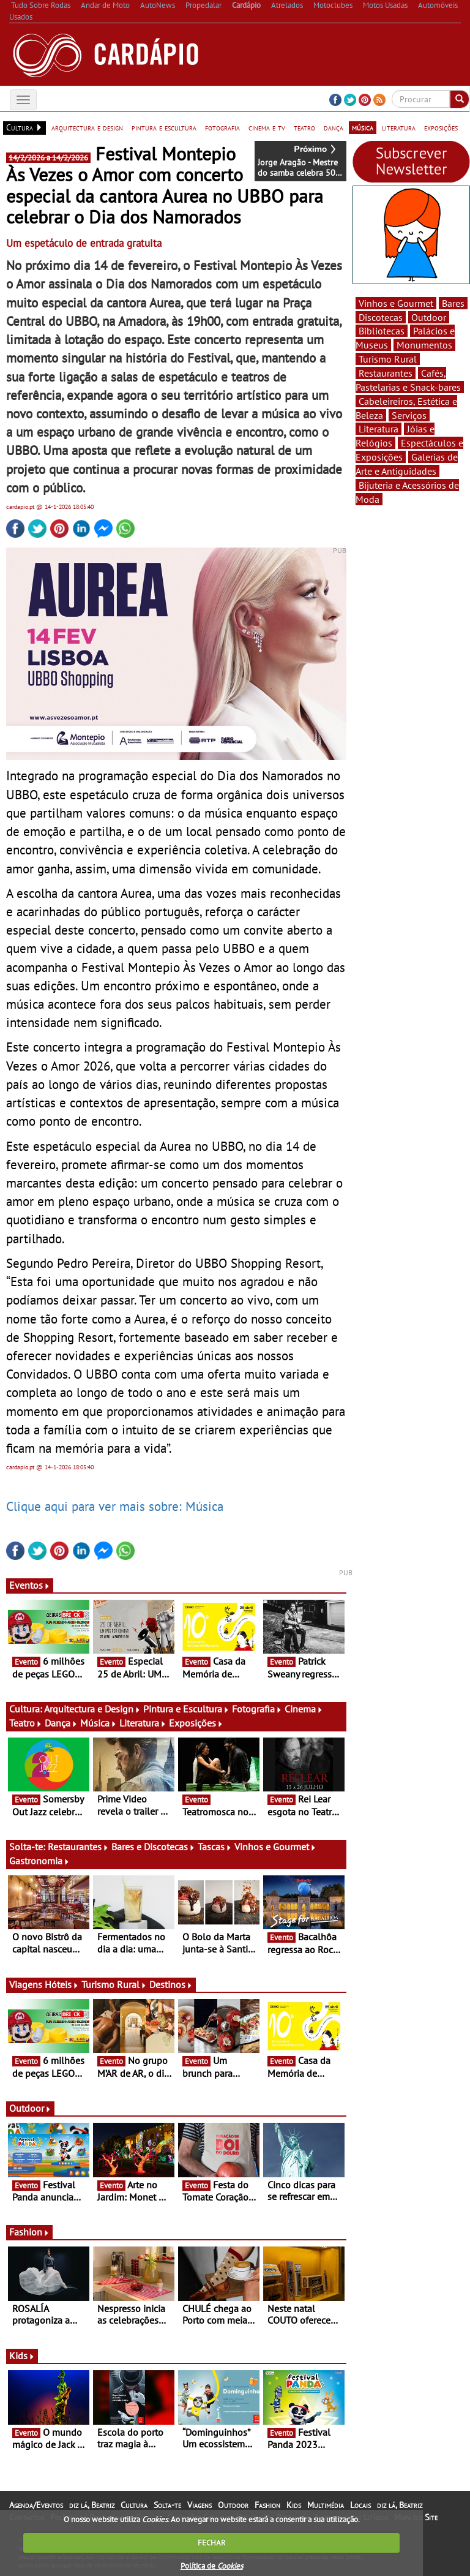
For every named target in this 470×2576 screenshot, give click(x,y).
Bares (453, 303)
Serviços (409, 415)
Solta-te (167, 2504)
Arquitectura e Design (92, 1709)
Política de (212, 2566)
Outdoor (30, 2108)
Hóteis (62, 1984)
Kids (22, 2355)
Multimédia (325, 2504)
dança (333, 127)
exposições (441, 127)
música (362, 127)
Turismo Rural (114, 1984)
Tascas (215, 1846)
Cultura (134, 2504)
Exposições (196, 1723)
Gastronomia (39, 1861)
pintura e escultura (164, 127)
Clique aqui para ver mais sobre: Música (114, 1506)
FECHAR (212, 2542)
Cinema (304, 1709)
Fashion (29, 2232)
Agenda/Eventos (36, 2504)
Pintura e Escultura (186, 1709)
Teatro (25, 1723)
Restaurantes (78, 1846)
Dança (61, 1723)
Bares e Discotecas (153, 1846)
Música (98, 1723)
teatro (304, 127)
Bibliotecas (382, 331)
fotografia (222, 127)
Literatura (142, 1723)
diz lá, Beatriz (91, 2504)
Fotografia (257, 1709)
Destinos (171, 1984)
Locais (360, 2504)
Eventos (29, 1585)
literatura (399, 127)
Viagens (199, 2504)
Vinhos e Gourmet (275, 1846)
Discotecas (381, 317)
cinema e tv (266, 127)
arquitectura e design (87, 127)
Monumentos (424, 345)
